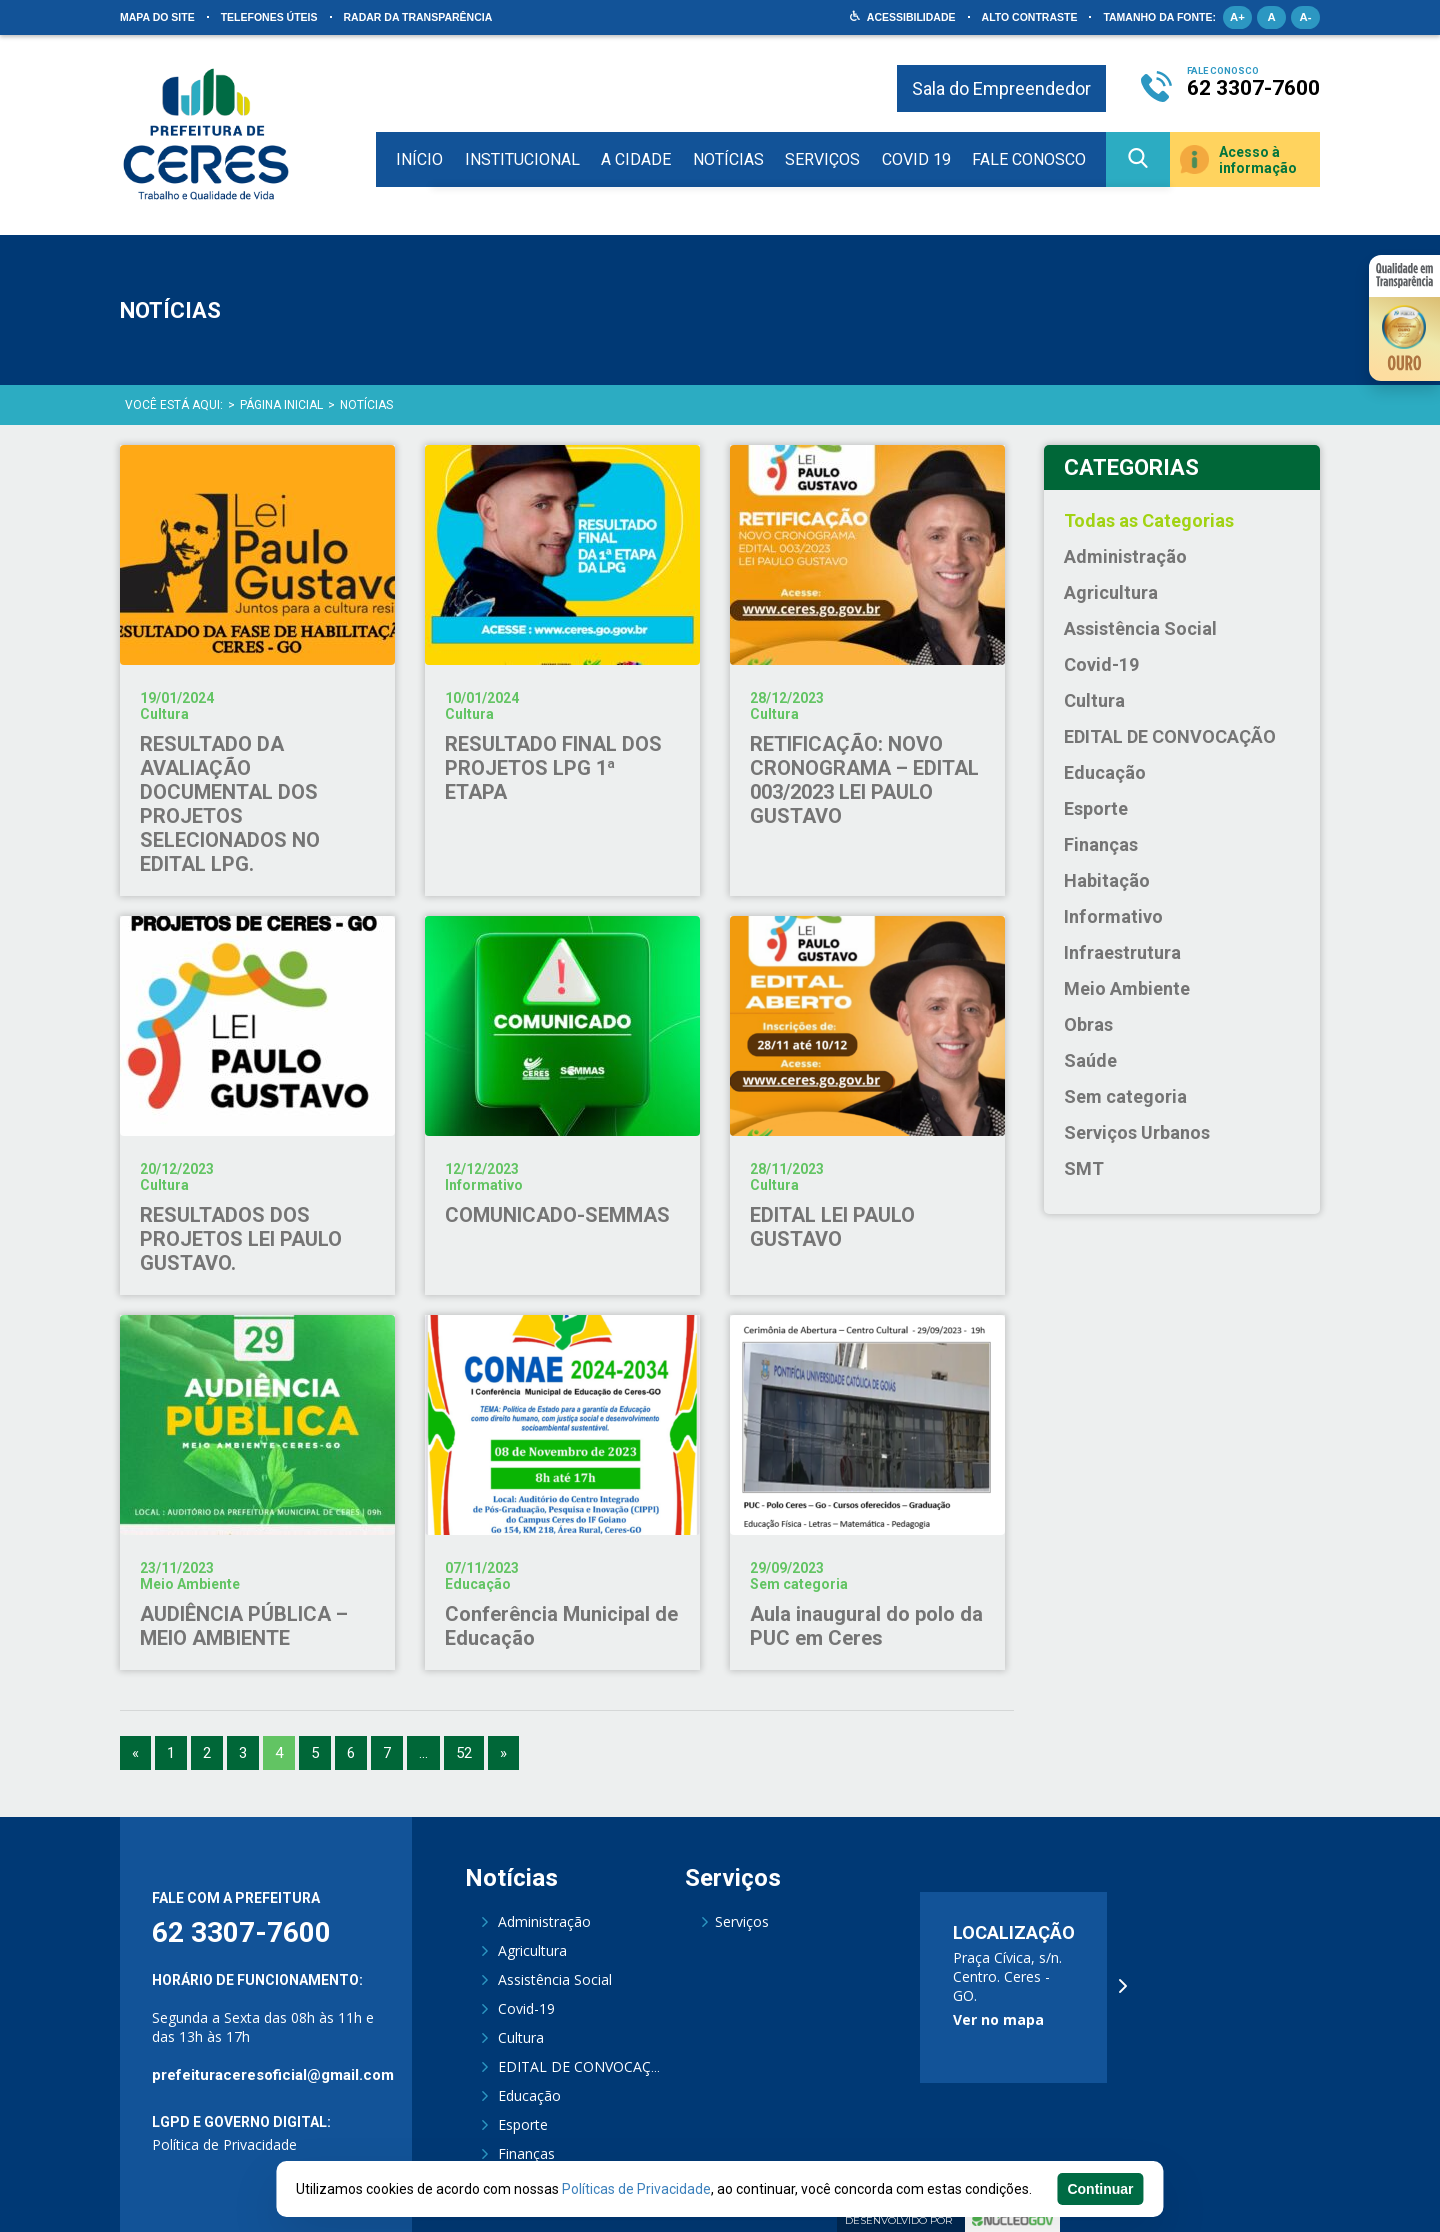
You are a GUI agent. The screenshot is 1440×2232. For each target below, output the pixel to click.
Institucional (522, 159)
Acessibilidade (911, 17)
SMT (1084, 1168)
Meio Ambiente (1127, 988)
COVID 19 (916, 159)
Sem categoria (1125, 1096)
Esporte (1096, 808)
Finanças (1101, 844)
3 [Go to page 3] (243, 1753)
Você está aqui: (174, 405)
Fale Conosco (1029, 159)
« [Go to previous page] (135, 1753)
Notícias (728, 159)
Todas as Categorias (1149, 520)
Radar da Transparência (418, 17)
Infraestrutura (1122, 952)
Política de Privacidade (224, 2144)
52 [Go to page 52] (464, 1753)
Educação (1105, 772)
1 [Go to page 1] (171, 1753)
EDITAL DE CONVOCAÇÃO (1170, 736)
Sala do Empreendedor (1001, 88)
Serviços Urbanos (1137, 1132)
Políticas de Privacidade (636, 2189)
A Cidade (636, 159)
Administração (1125, 556)
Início (419, 159)
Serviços (822, 159)
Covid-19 (1101, 664)
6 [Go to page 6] (351, 1753)
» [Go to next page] (503, 1753)
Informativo (1113, 916)
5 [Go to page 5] (315, 1753)
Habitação (1107, 880)
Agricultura (1111, 592)
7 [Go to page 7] (387, 1753)
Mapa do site (157, 17)
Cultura (1094, 700)
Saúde (1090, 1060)
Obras (1088, 1024)
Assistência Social (1140, 628)
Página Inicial (281, 405)
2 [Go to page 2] (207, 1753)
